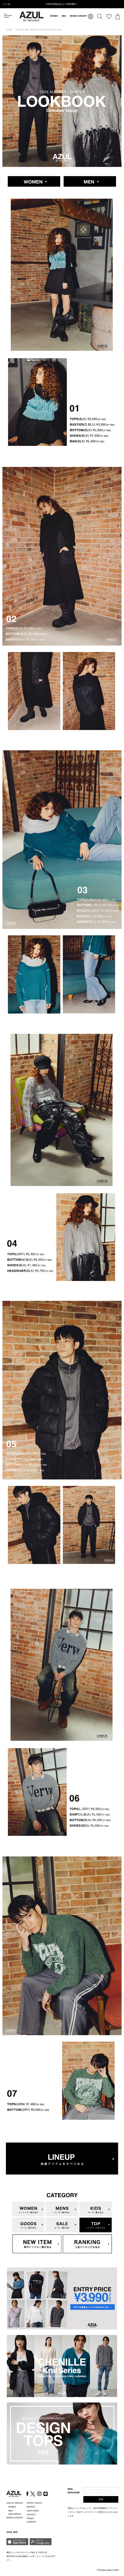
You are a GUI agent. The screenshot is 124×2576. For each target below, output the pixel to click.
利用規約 (102, 2508)
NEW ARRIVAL (14, 2514)
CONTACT (31, 2515)
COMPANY (31, 2522)
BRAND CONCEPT (78, 16)
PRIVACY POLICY (35, 2503)
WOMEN (54, 16)
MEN (64, 16)
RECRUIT (31, 2507)
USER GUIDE (33, 2511)
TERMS (30, 2518)
